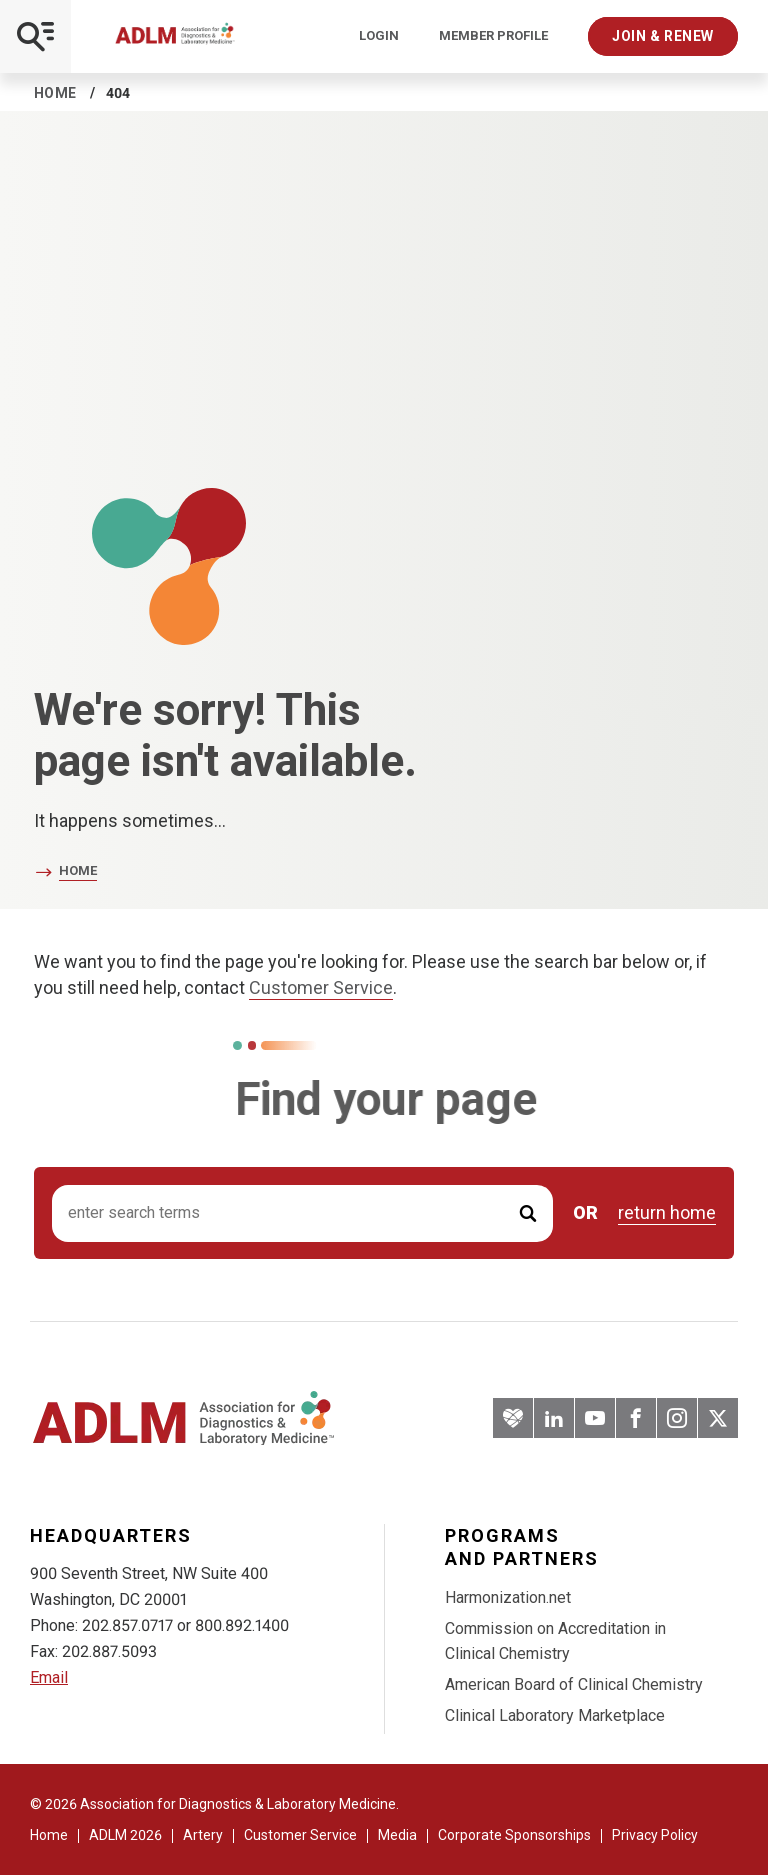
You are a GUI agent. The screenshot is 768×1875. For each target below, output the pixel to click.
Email (49, 1677)
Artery (203, 1835)
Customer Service (321, 987)
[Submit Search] (528, 1213)
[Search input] (302, 1213)
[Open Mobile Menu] (35, 36)
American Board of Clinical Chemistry (574, 1684)
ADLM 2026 (125, 1835)
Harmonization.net (508, 1597)
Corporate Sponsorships (514, 1835)
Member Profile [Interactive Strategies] (493, 36)
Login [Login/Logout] (379, 36)
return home (667, 1213)
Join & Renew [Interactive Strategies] (663, 36)
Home (55, 93)
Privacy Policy (655, 1835)
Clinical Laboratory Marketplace (555, 1715)
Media (397, 1835)
